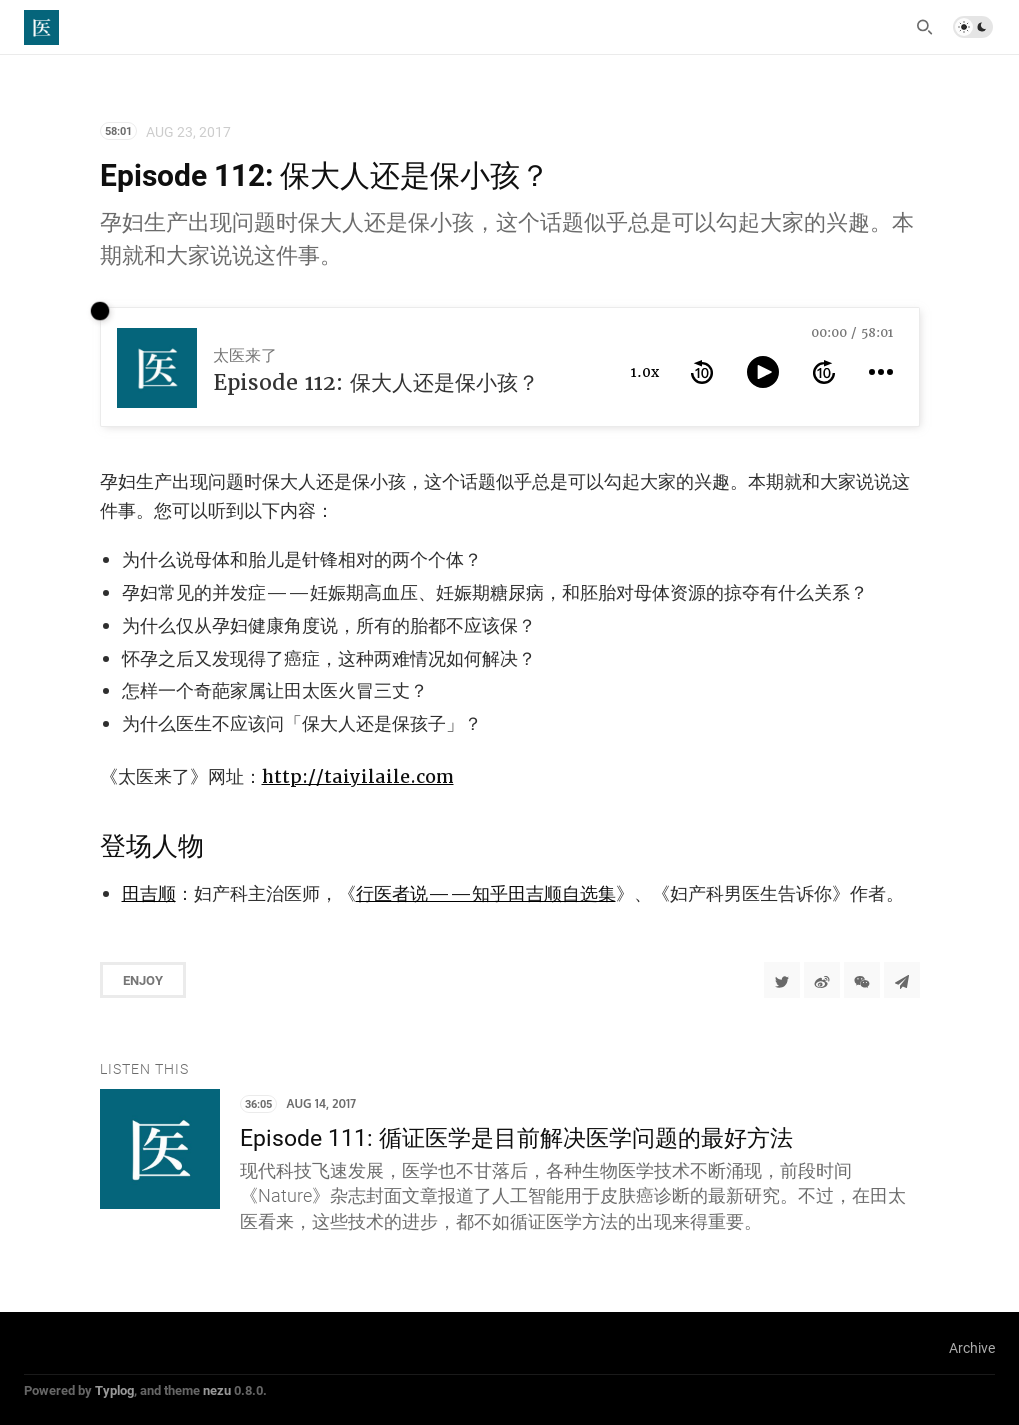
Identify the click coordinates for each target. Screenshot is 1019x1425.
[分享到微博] (822, 980)
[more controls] (881, 372)
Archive (972, 1347)
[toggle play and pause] (763, 372)
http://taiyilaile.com (358, 776)
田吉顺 (149, 893)
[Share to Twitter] (782, 980)
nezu (217, 1390)
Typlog (114, 1390)
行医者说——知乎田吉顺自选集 (486, 893)
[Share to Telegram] (902, 980)
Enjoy (143, 980)
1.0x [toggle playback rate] (645, 372)
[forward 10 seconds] (824, 372)
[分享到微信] (862, 980)
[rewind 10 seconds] (702, 372)
